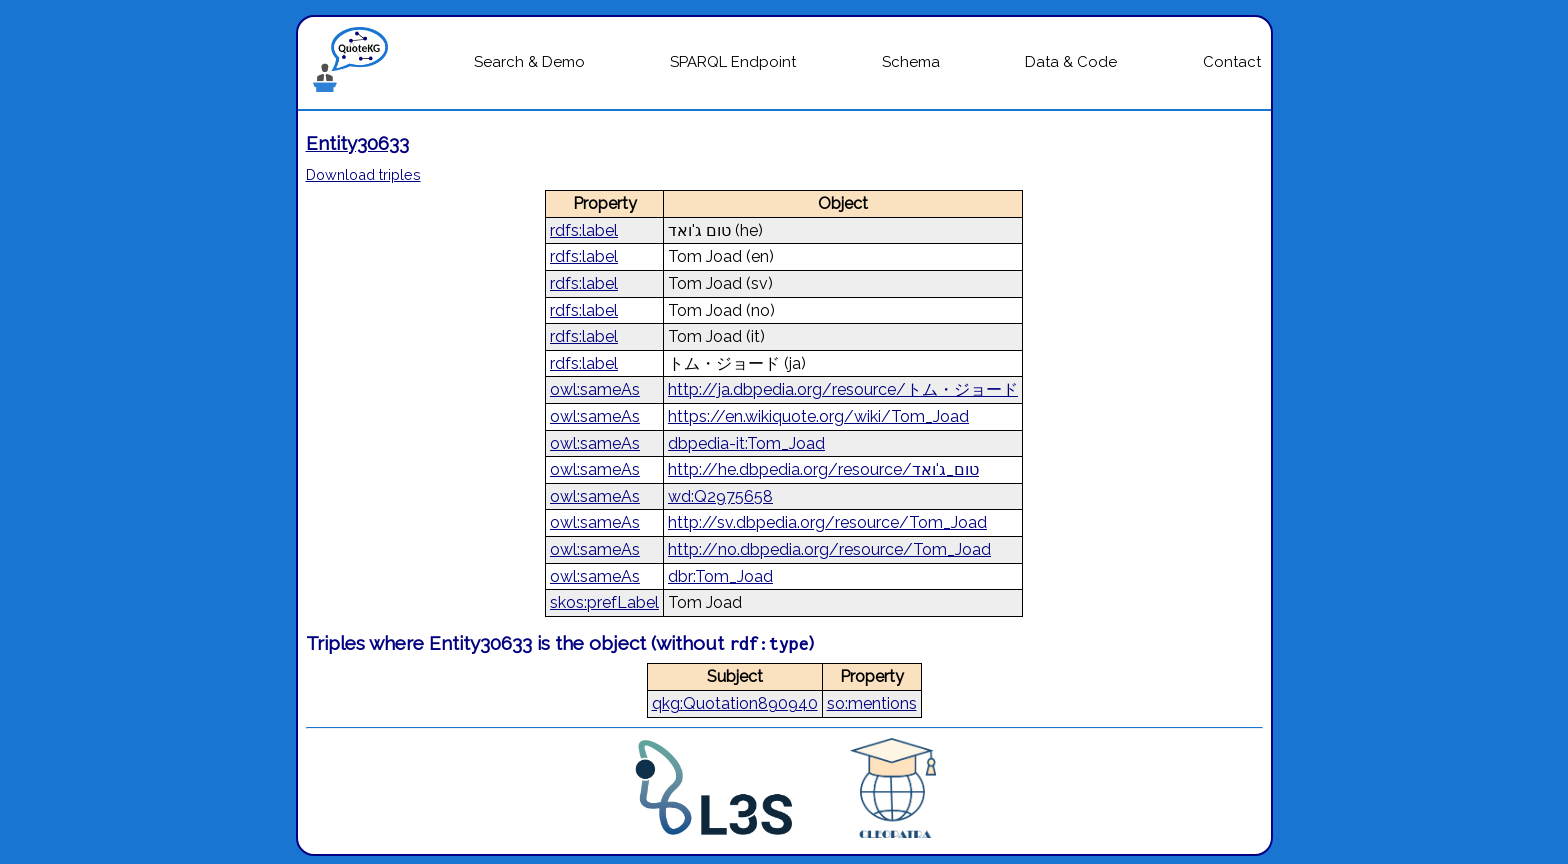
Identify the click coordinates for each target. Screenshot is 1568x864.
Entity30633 (357, 143)
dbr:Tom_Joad (720, 576)
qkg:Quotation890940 (735, 703)
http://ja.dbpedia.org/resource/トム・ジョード (843, 389)
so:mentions (872, 703)
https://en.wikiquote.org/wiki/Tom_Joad (818, 416)
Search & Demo (529, 62)
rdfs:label (584, 230)
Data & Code (1071, 62)
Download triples (363, 174)
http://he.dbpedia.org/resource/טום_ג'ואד (823, 469)
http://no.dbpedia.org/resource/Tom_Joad (829, 549)
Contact (1232, 62)
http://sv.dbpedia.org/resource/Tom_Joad (827, 522)
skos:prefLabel (604, 602)
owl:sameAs (595, 389)
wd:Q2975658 (720, 496)
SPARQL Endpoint (733, 62)
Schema (911, 62)
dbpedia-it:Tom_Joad (746, 443)
